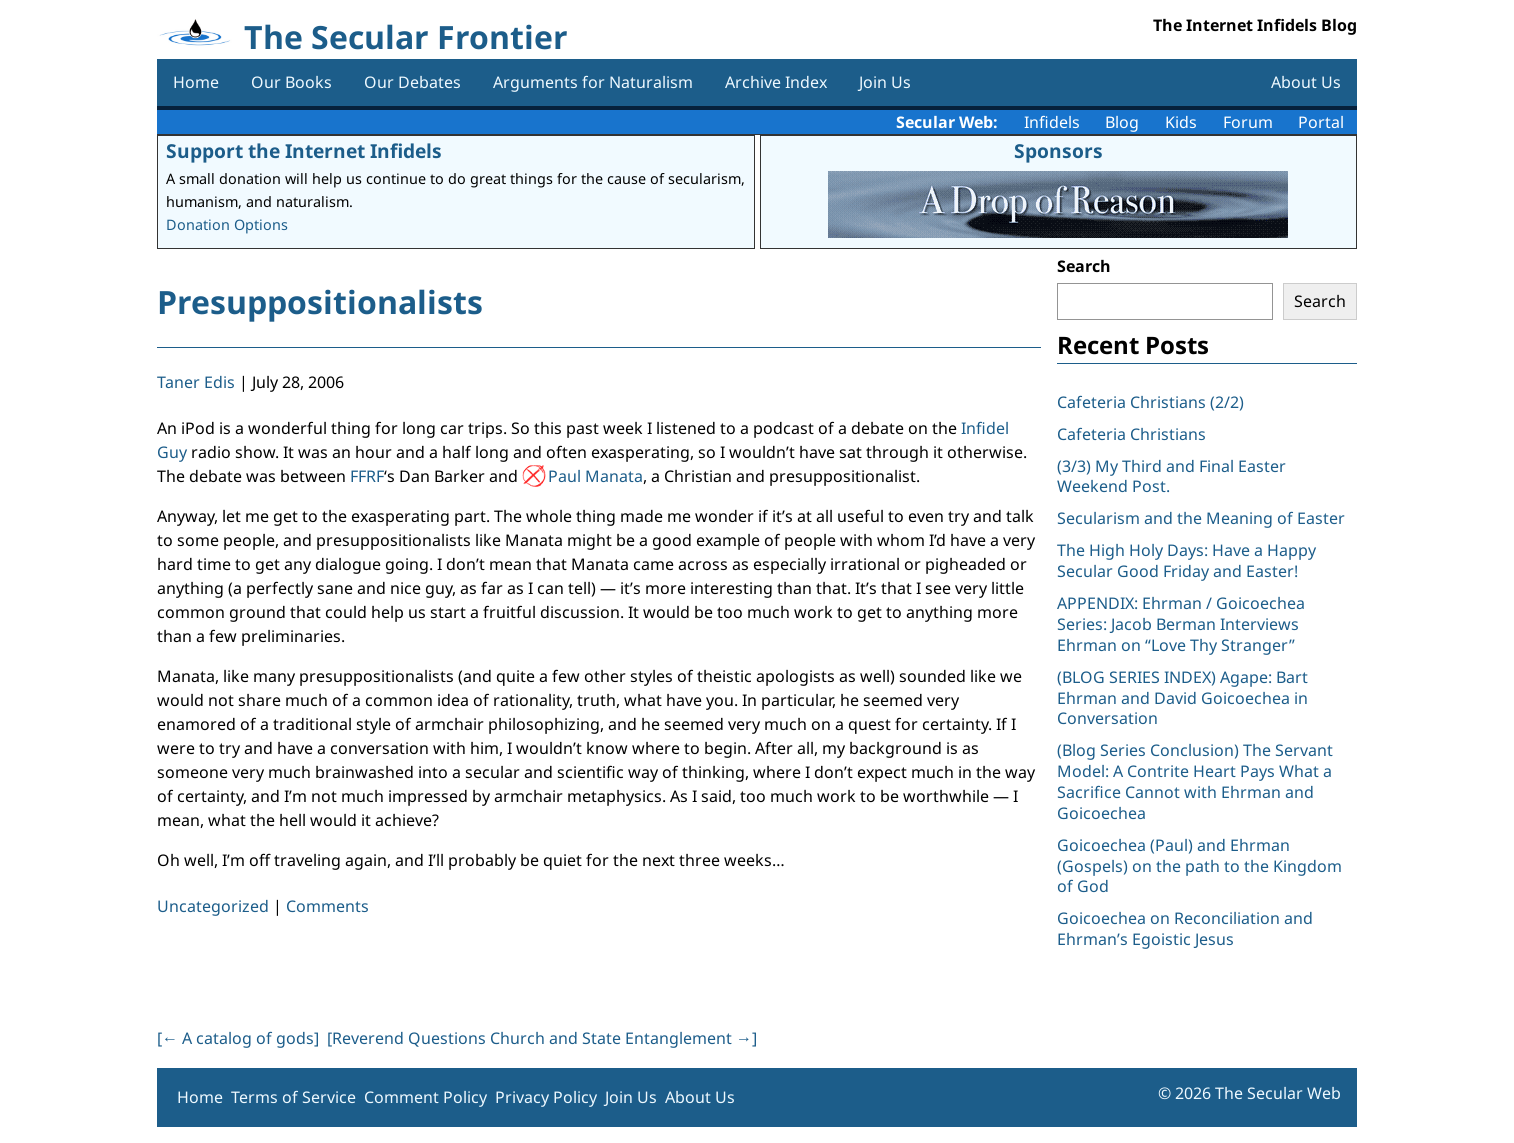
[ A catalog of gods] (238, 1038)
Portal (1321, 122)
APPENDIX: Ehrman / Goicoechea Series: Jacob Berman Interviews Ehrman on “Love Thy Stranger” (1181, 624)
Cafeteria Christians (1131, 434)
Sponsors (1058, 150)
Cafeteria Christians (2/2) (1150, 402)
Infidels (1052, 122)
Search (1084, 266)
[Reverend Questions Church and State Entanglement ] (542, 1038)
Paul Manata (595, 476)
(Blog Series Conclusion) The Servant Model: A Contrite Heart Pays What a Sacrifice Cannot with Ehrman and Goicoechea (1195, 781)
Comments (327, 906)
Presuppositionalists (320, 301)
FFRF (367, 476)
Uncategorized (213, 906)
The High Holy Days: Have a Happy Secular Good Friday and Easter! (1186, 560)
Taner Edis (196, 382)
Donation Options (227, 224)
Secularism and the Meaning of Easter (1201, 518)
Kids (1181, 122)
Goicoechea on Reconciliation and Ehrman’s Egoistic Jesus (1185, 928)
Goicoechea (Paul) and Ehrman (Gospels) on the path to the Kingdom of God (1199, 866)
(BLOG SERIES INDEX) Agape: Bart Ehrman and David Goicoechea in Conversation (1182, 698)
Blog (1122, 122)
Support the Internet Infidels (304, 150)
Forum (1248, 122)
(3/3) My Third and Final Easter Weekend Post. (1171, 476)
